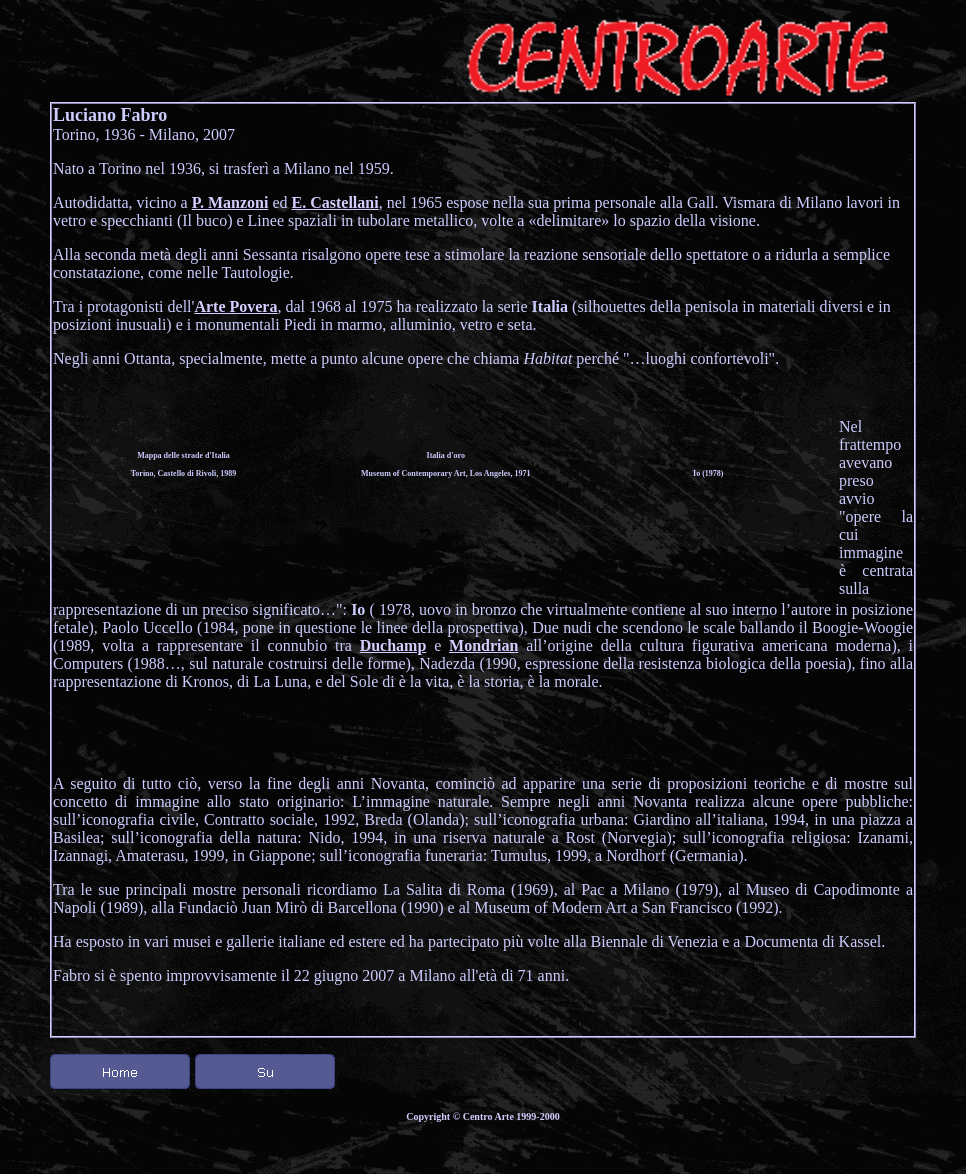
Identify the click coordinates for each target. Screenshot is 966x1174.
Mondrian (483, 645)
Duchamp (393, 645)
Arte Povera (235, 306)
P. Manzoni (230, 202)
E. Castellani (335, 202)
